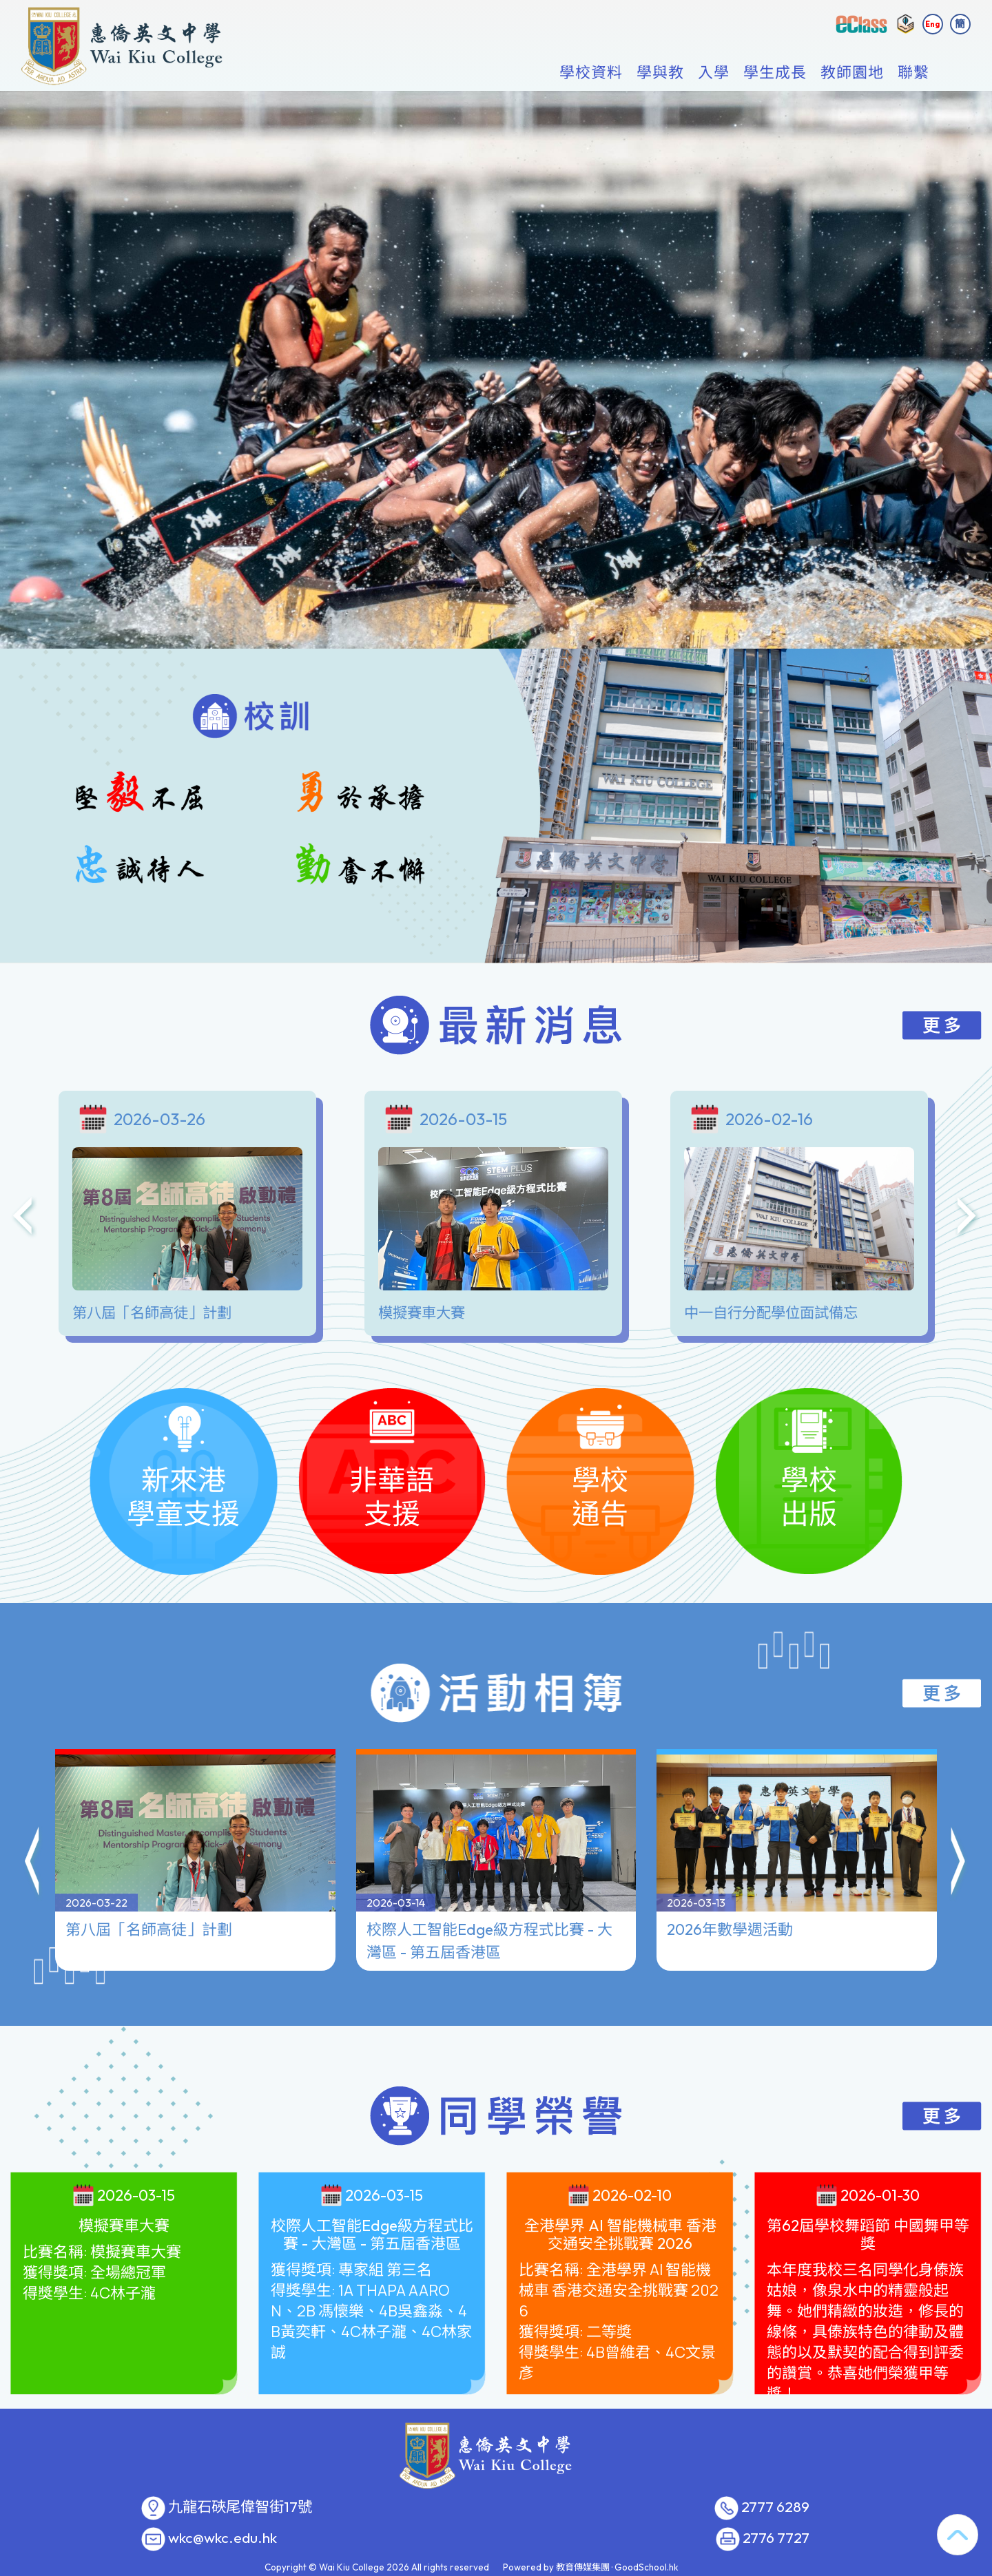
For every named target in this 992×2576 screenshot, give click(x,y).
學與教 (660, 72)
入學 (714, 72)
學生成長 (775, 72)
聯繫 (913, 72)
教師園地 (852, 72)
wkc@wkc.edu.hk (222, 2538)
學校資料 (591, 72)
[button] (33, 1863)
